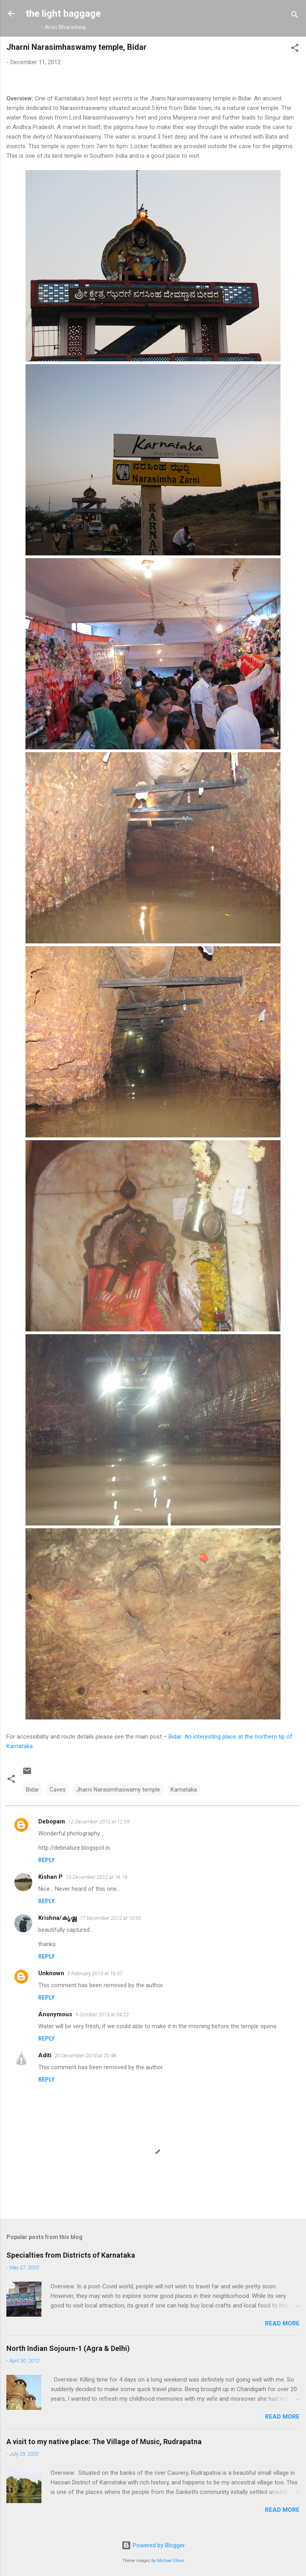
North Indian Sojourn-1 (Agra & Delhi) (68, 2348)
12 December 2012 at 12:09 (98, 1822)
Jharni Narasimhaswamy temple (118, 1789)
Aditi (44, 2055)
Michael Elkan (170, 2560)
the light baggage (63, 13)
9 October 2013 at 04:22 (102, 2014)
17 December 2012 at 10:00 (110, 1918)
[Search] (295, 16)
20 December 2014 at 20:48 (85, 2055)
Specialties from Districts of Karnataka (70, 2255)
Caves (57, 1789)
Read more (282, 2323)
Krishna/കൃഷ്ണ (57, 1917)
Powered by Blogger (153, 2545)
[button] (295, 49)
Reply (46, 1860)
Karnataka (184, 1789)
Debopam (51, 1821)
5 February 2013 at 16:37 (94, 1973)
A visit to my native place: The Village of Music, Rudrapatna (104, 2441)
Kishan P (50, 1876)
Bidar (32, 1789)
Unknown (51, 1973)
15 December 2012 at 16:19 (96, 1877)
